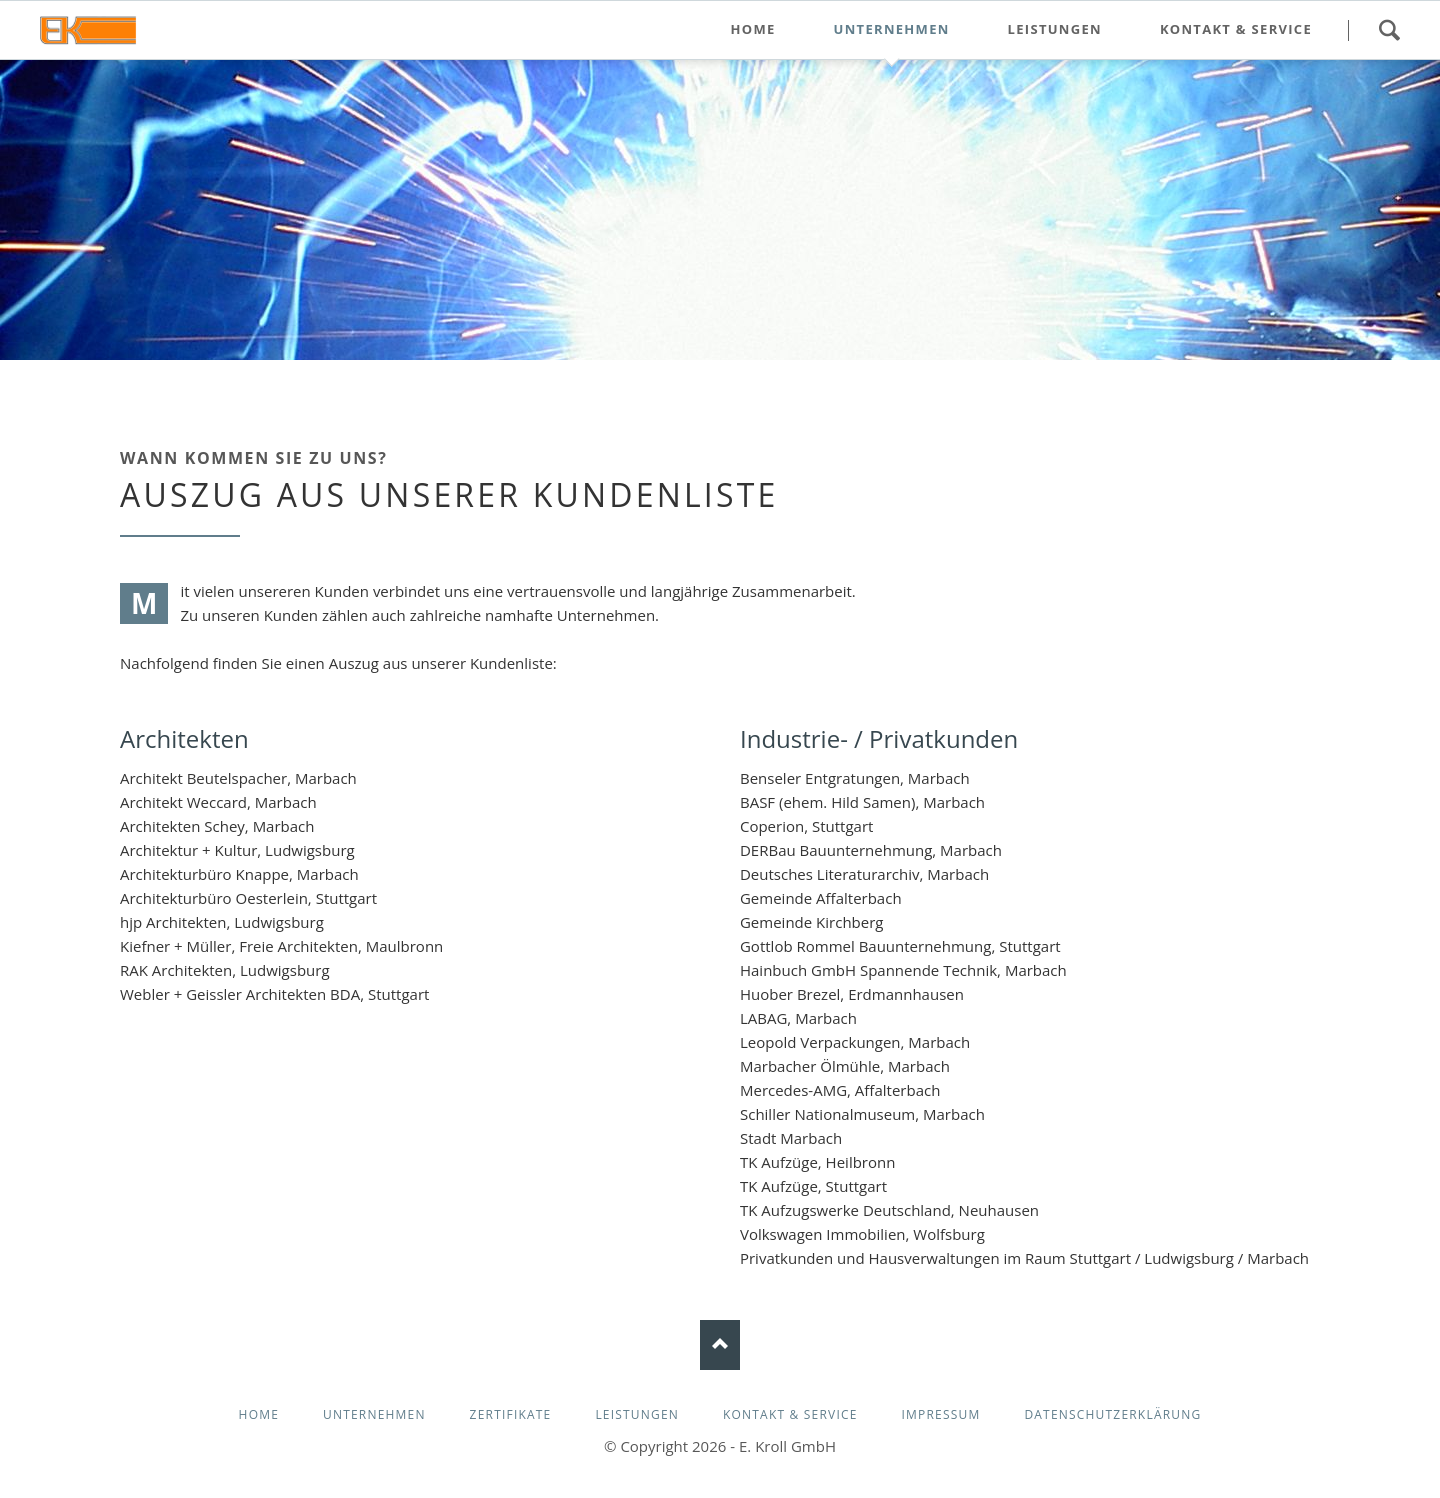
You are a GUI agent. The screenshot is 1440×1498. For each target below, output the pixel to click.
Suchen (1389, 30)
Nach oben (720, 1345)
